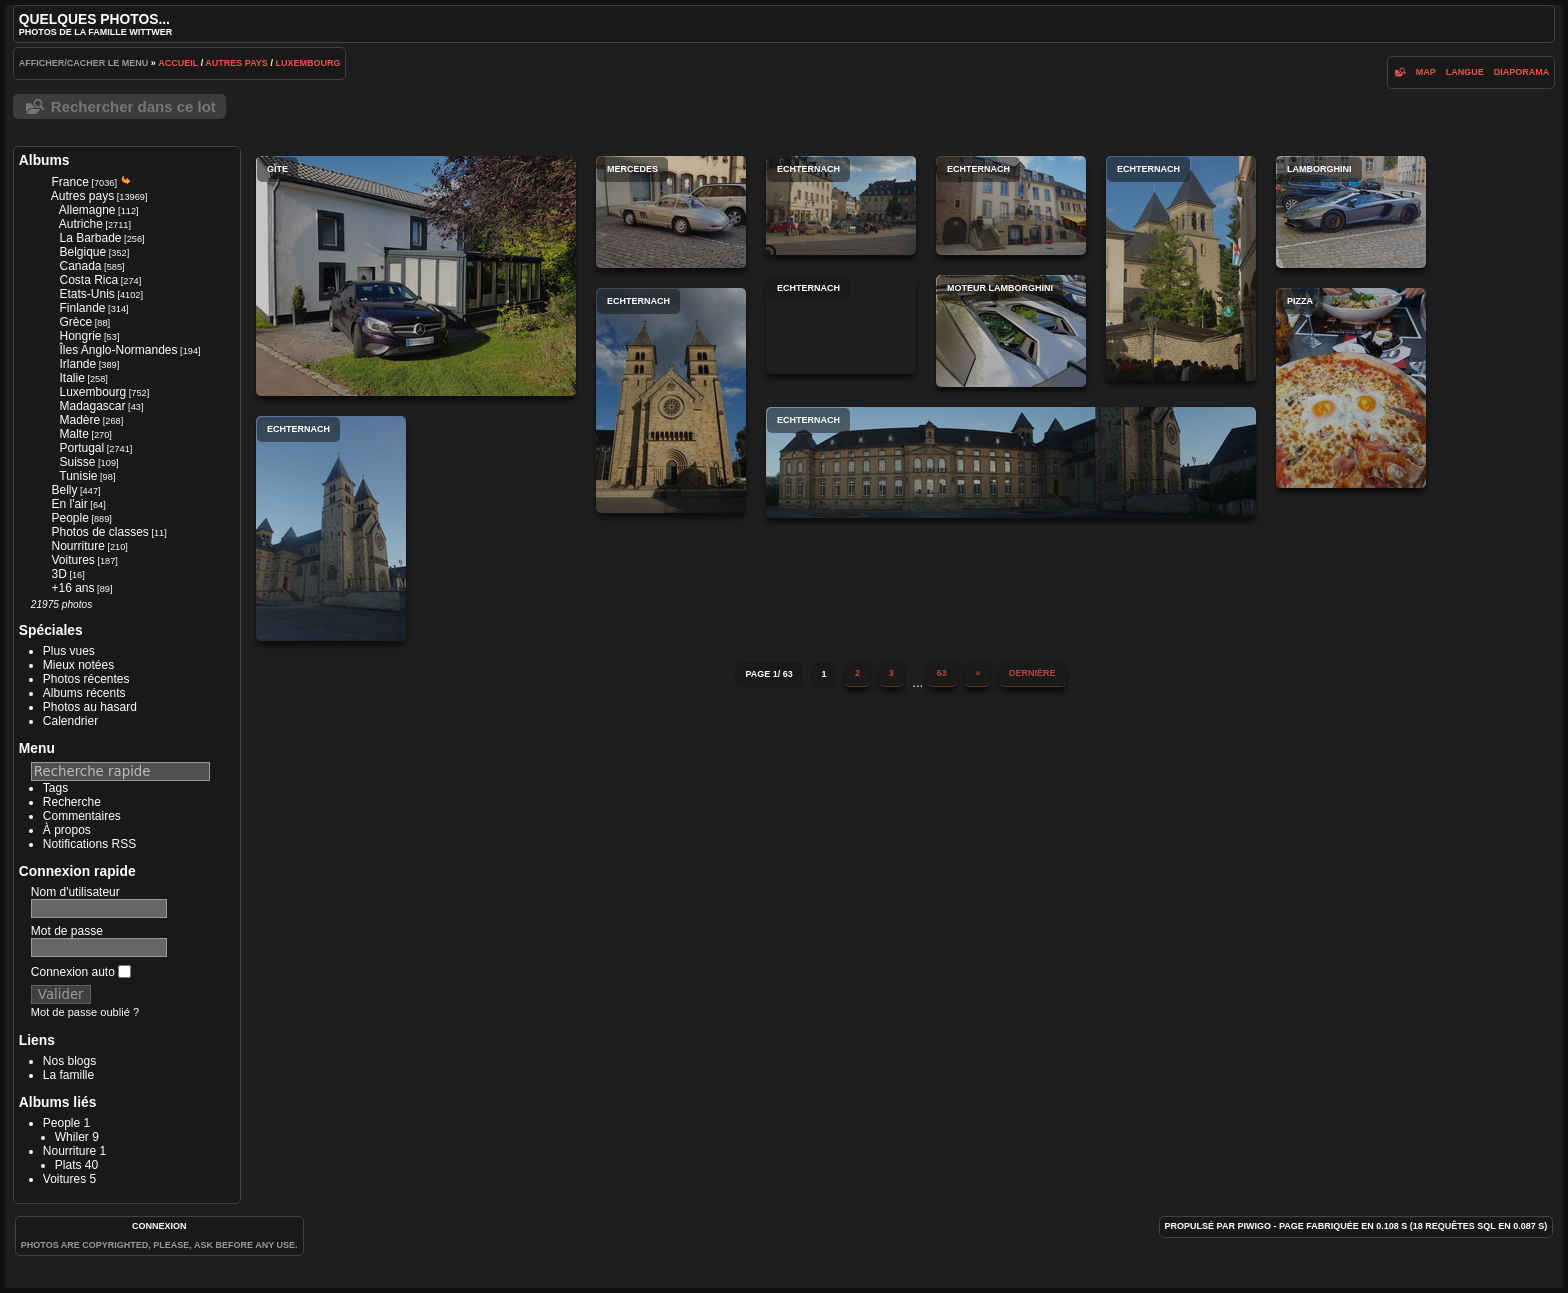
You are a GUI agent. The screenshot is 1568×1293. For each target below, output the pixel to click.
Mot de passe (67, 931)
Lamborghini (1351, 212)
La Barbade (90, 238)
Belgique (82, 252)
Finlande (82, 308)
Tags (55, 788)
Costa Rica (88, 280)
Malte (73, 434)
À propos (67, 830)
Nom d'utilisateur (75, 892)
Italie (71, 378)
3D (58, 574)
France (69, 182)
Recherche (72, 802)
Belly (64, 490)
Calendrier (70, 721)
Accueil (178, 63)
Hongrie (80, 336)
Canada (80, 266)
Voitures (72, 560)
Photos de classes (99, 532)
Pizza (1351, 388)
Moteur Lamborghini (1011, 331)
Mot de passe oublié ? (85, 1012)
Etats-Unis (86, 294)
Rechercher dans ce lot (133, 106)
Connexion (159, 1226)
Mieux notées (78, 665)
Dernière (1032, 673)
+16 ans (72, 588)
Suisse (77, 462)
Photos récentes (86, 679)
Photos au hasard (90, 707)
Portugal (81, 448)
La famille (68, 1075)
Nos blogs (69, 1061)
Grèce (75, 322)
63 (942, 673)
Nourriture (77, 546)
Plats (68, 1165)
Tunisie (78, 476)
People (69, 518)
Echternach (841, 205)
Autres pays (236, 63)
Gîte (416, 276)
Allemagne (87, 210)
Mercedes (671, 212)
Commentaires (82, 816)
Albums (44, 160)
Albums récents (84, 693)
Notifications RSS (89, 844)
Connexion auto (81, 972)
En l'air (69, 504)
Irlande (77, 364)
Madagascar (92, 406)
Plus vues (69, 651)
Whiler (72, 1137)
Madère (79, 420)
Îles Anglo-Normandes (118, 350)
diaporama (1522, 72)
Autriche (81, 224)
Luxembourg (307, 63)
